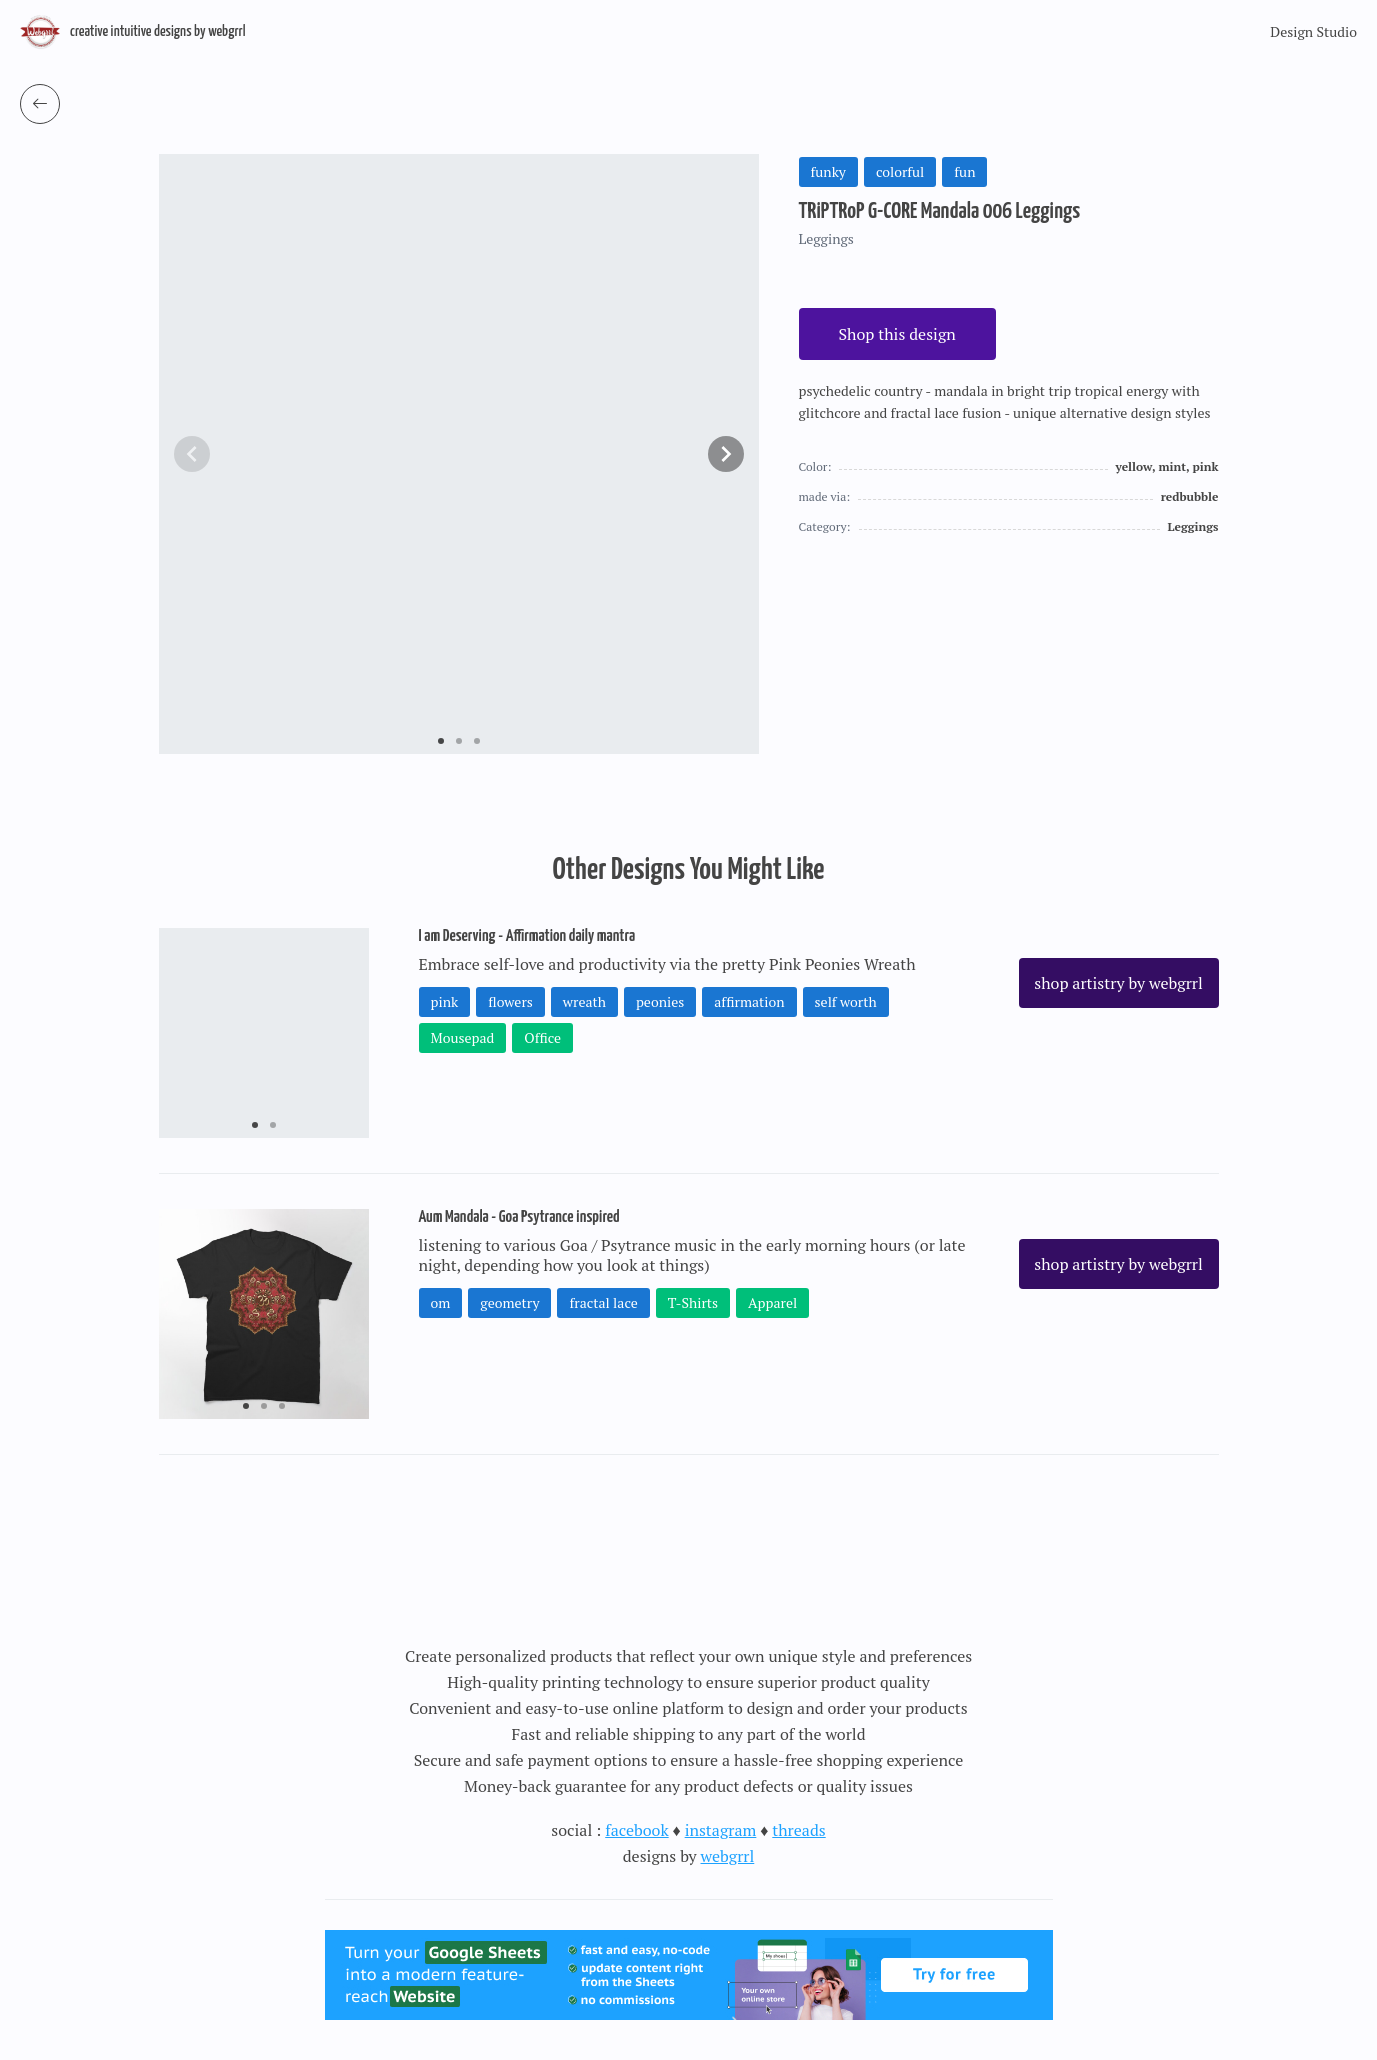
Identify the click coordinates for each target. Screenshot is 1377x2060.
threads (798, 1830)
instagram (721, 1830)
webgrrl (728, 1856)
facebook (636, 1830)
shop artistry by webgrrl (1118, 983)
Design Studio (1313, 31)
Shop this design (897, 334)
